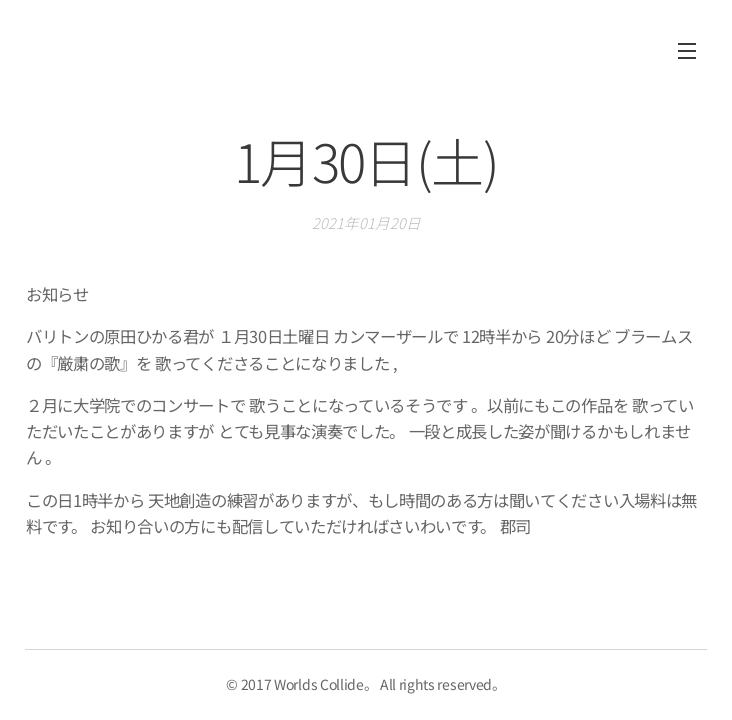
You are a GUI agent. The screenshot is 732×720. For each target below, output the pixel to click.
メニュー (687, 51)
